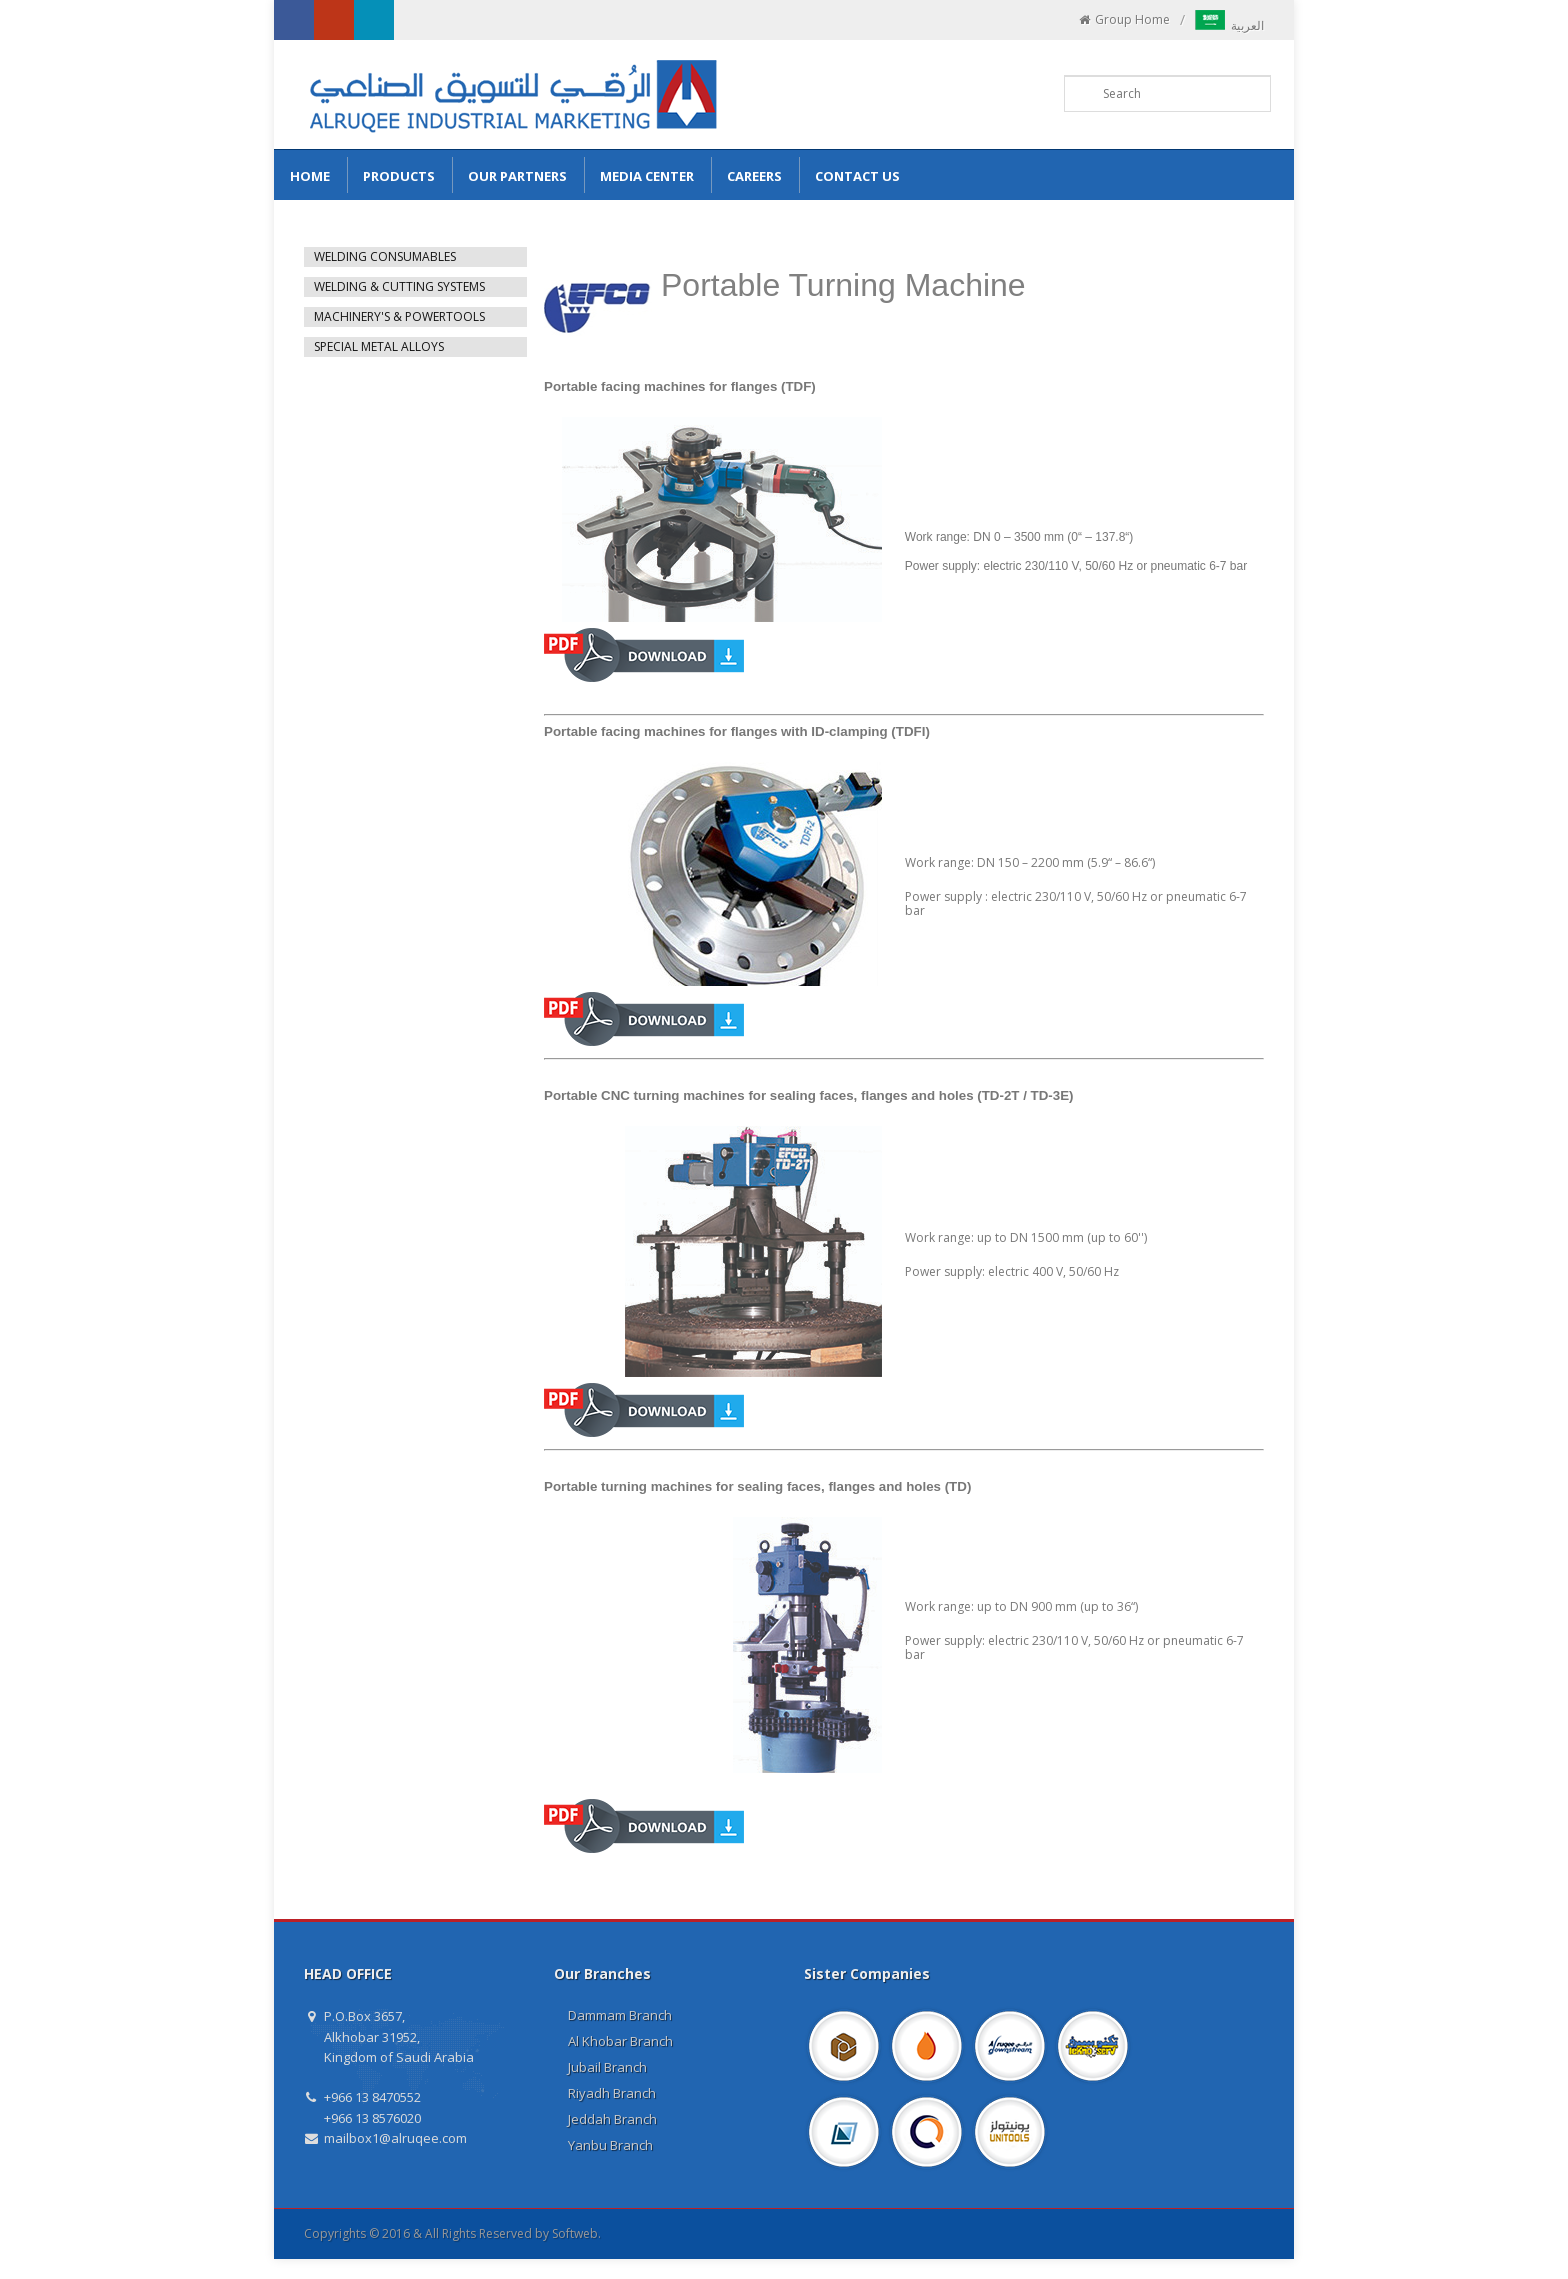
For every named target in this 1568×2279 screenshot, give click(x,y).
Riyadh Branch (612, 2093)
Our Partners (517, 176)
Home (310, 176)
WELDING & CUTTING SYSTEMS (399, 286)
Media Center (647, 176)
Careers (754, 176)
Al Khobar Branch (620, 2041)
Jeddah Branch (612, 2119)
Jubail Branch (607, 2067)
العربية (1229, 25)
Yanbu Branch (610, 2145)
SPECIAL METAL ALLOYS (379, 346)
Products (399, 176)
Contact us (857, 176)
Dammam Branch (620, 2015)
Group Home (1123, 20)
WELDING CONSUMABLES (385, 256)
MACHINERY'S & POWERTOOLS (399, 316)
